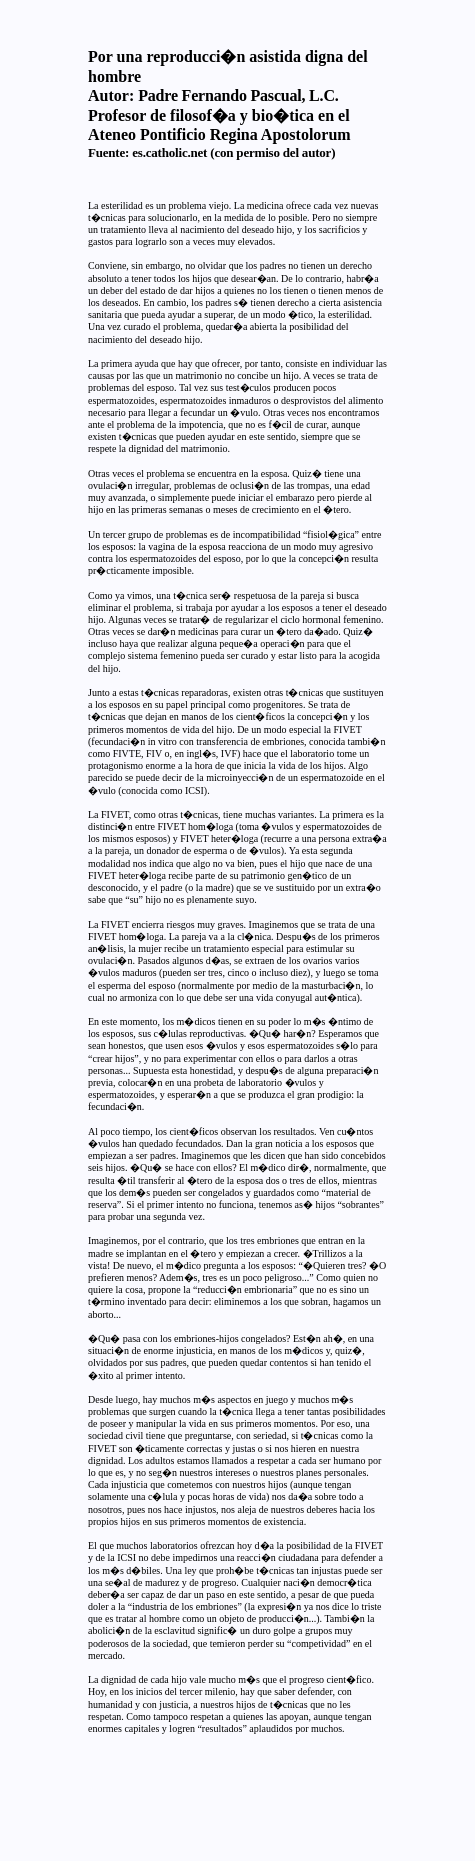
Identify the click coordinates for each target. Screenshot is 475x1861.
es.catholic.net (169, 152)
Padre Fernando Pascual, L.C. (238, 95)
